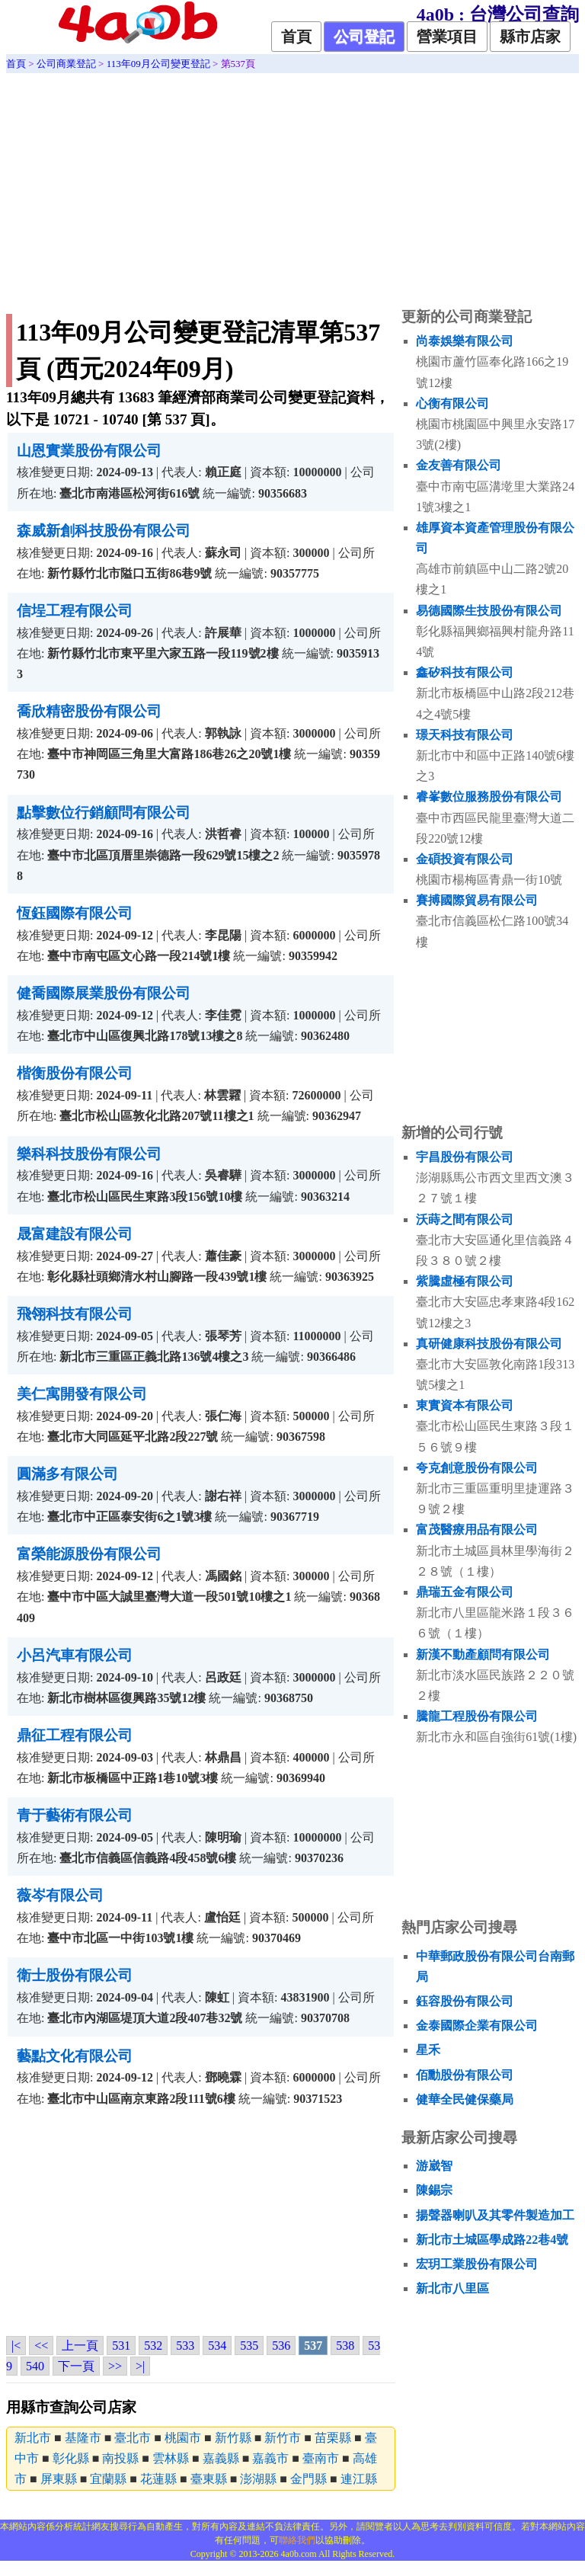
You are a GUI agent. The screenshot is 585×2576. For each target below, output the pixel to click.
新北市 (32, 2437)
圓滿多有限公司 (67, 1474)
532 (153, 2345)
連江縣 (358, 2478)
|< (16, 2345)
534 (217, 2345)
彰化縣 (71, 2458)
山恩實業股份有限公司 (89, 451)
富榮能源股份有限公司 (89, 1554)
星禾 (428, 2049)
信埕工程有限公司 (75, 611)
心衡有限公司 (452, 403)
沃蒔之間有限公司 (464, 1219)
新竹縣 (233, 2437)
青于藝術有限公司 (75, 1815)
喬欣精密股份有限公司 (89, 711)
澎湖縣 (258, 2478)
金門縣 (308, 2478)
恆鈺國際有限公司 (75, 913)
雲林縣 (170, 2458)
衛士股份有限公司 (75, 1975)
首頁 (296, 36)
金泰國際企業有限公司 (477, 2025)
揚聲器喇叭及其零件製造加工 (495, 2215)
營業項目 (447, 36)
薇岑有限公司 (60, 1895)
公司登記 (364, 36)
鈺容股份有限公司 (464, 2001)
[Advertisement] (292, 187)
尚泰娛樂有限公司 (464, 340)
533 (185, 2345)
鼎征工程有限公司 (75, 1735)
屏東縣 (58, 2478)
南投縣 (120, 2458)
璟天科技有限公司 (464, 734)
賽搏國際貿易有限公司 (477, 900)
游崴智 (434, 2165)
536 (281, 2345)
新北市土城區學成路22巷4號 (492, 2239)
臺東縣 (208, 2478)
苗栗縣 (333, 2437)
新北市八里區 (452, 2288)
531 (121, 2345)
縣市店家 (530, 36)
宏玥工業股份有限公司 (477, 2264)
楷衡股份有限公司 (75, 1073)
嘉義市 (270, 2458)
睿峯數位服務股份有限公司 (489, 796)
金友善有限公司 (458, 465)
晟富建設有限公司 (75, 1234)
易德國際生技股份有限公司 (489, 610)
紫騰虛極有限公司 (464, 1281)
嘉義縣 (221, 2458)
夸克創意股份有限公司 (477, 1467)
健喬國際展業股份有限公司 (103, 993)
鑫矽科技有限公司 (464, 672)
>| (140, 2366)
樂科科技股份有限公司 (89, 1154)
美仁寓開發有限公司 (82, 1394)
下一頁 (76, 2366)
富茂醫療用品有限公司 (477, 1529)
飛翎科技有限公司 (75, 1314)
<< (41, 2345)
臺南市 (320, 2458)
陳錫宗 (434, 2190)
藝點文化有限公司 (75, 2056)
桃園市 (183, 2437)
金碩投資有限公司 (464, 859)
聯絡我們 (297, 2540)
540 (35, 2366)
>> (115, 2366)
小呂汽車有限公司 (75, 1655)
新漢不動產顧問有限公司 (483, 1654)
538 (345, 2345)
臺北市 (132, 2437)
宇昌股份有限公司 (464, 1156)
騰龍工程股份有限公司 (477, 1716)
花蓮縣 (158, 2478)
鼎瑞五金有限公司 (464, 1592)
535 (249, 2345)
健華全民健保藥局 (464, 2099)
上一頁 (80, 2345)
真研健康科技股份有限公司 (489, 1343)
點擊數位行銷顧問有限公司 (103, 813)
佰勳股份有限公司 (464, 2075)
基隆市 (83, 2437)
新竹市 (282, 2437)
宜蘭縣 (108, 2478)
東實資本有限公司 (464, 1405)
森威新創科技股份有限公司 (103, 531)
